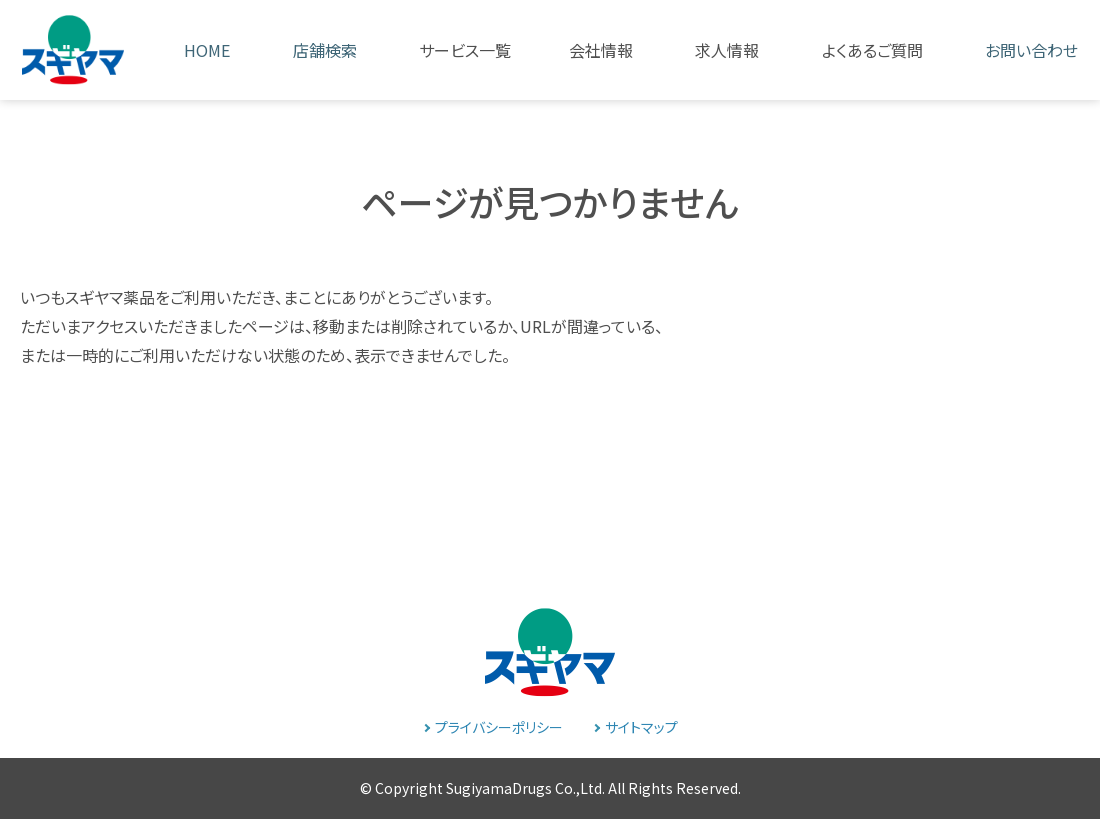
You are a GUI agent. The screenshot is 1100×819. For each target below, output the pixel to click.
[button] (447, 50)
